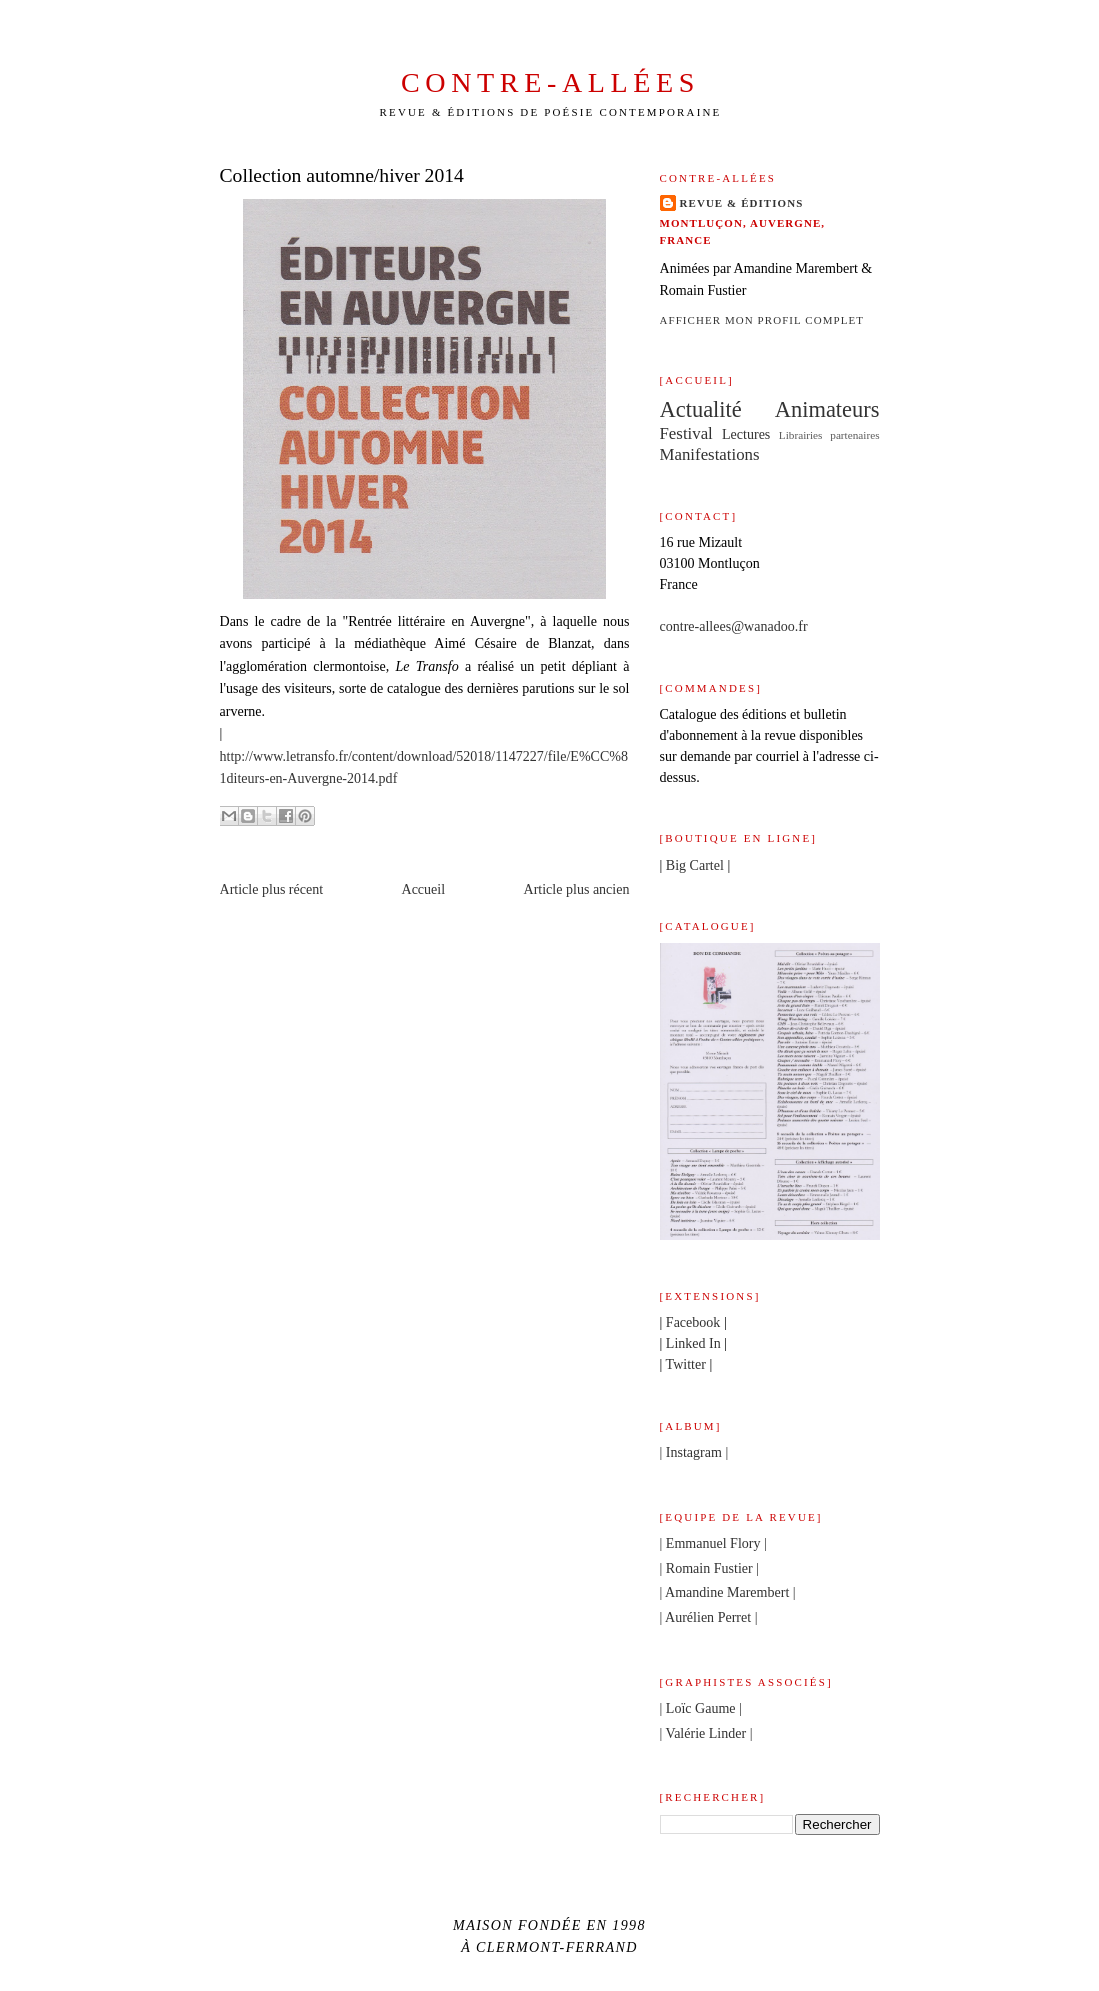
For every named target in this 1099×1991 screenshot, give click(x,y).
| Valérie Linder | (706, 1733)
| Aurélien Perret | (709, 1617)
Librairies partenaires (829, 435)
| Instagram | (694, 1452)
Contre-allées (550, 82)
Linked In (693, 1343)
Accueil (424, 889)
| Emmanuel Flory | (713, 1543)
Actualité (701, 409)
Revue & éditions (742, 203)
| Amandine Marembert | (728, 1592)
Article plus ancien (577, 889)
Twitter (686, 1364)
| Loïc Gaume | (701, 1708)
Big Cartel (695, 865)
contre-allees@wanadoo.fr (734, 626)
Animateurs (827, 409)
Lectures (746, 434)
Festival (686, 433)
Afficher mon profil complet (762, 320)
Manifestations (710, 454)
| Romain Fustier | (710, 1568)
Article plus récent (272, 889)
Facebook (693, 1322)
